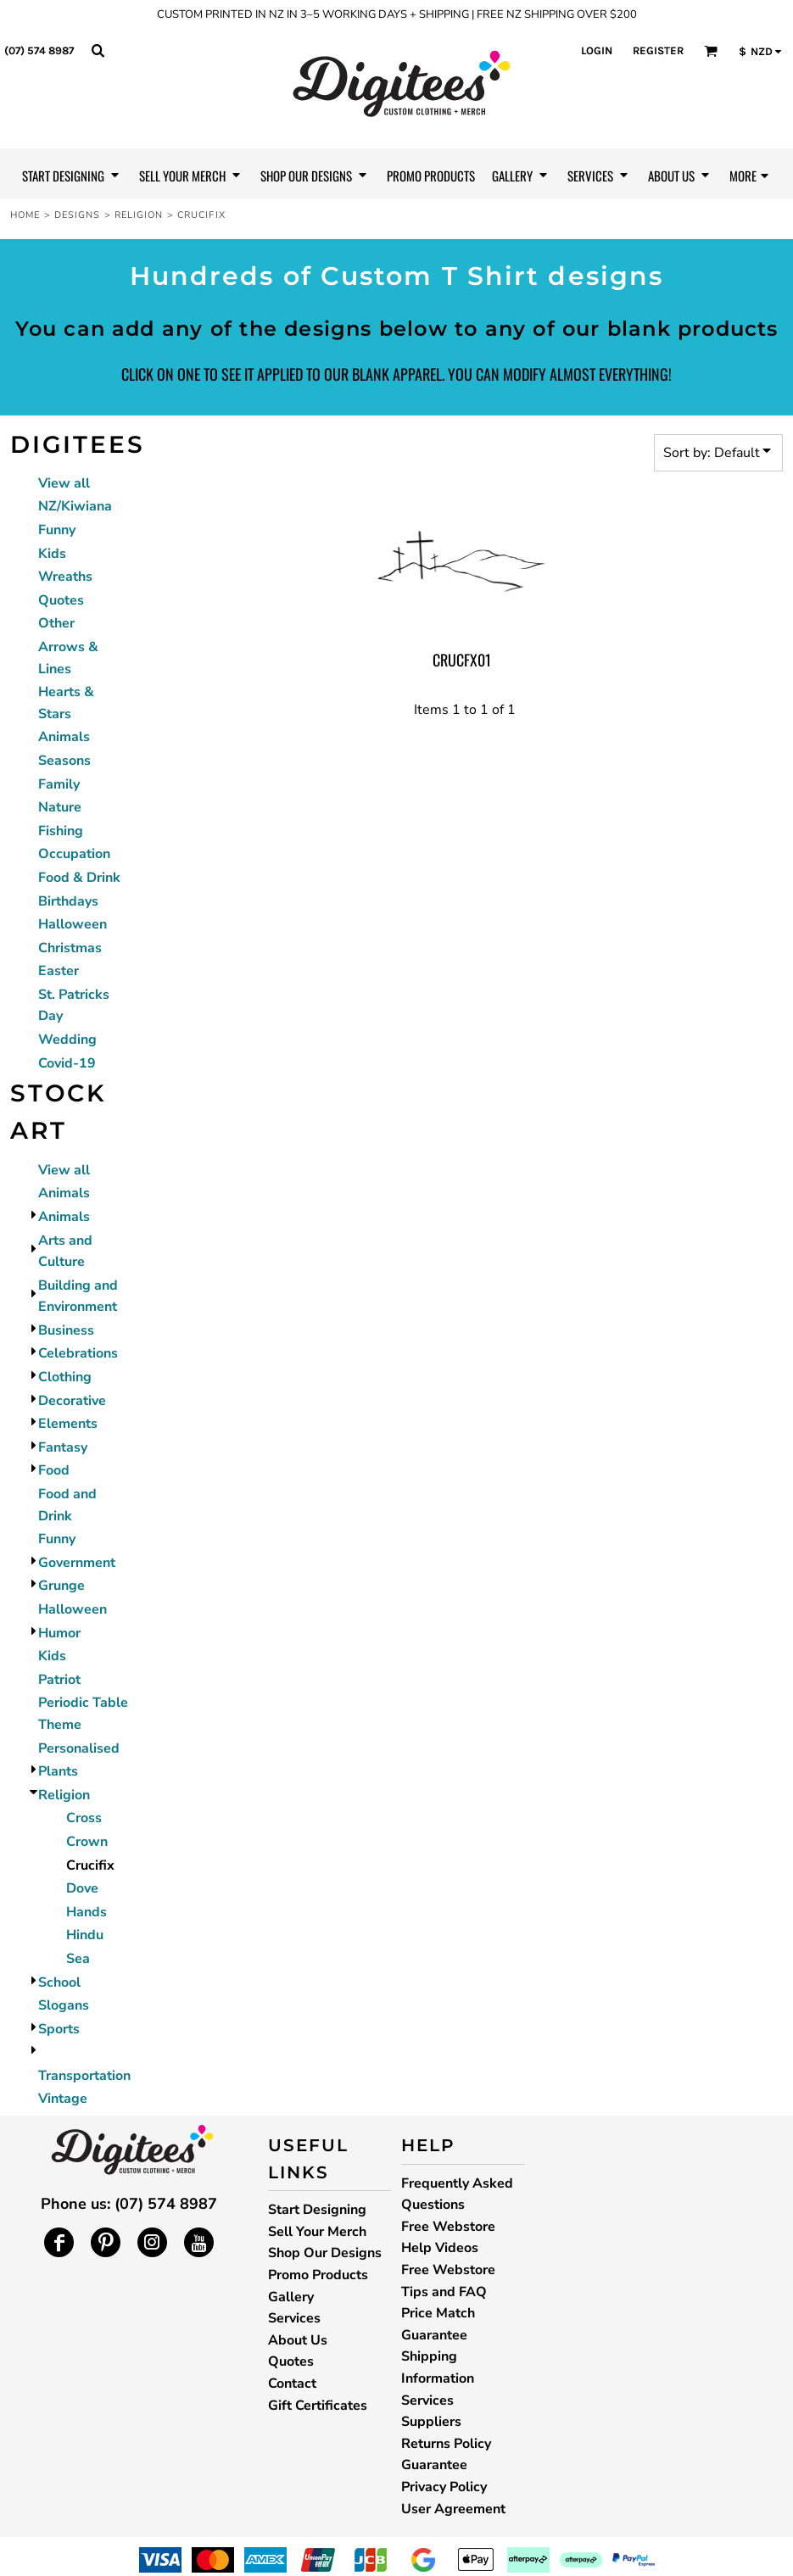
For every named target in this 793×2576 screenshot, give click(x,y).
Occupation (74, 854)
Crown (87, 1841)
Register (658, 50)
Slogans (63, 2005)
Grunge (61, 1585)
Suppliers (431, 2421)
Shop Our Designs (325, 2253)
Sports (59, 2029)
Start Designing (317, 2209)
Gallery (291, 2297)
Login (596, 50)
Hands (86, 1912)
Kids (52, 553)
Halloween (72, 924)
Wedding (67, 1039)
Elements (68, 1423)
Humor (59, 1633)
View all (64, 483)
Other (56, 623)
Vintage (62, 2098)
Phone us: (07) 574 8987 (129, 2204)
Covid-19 (67, 1063)
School (59, 1982)
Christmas (70, 948)
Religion (139, 215)
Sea (78, 1958)
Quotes (61, 600)
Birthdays (68, 901)
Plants (58, 1771)
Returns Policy (446, 2443)
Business (66, 1330)
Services (294, 2318)
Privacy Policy (444, 2487)
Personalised (79, 1748)
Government (76, 1562)
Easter (58, 971)
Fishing (60, 831)
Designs (77, 215)
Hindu (84, 1935)
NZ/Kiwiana (75, 506)
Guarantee (434, 2465)
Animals (64, 737)
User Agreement (453, 2509)
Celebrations (78, 1353)
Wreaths (65, 576)
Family (59, 784)
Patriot (59, 1679)
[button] (97, 50)
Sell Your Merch (317, 2231)
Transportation (84, 2075)
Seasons (64, 760)
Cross (84, 1818)
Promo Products (318, 2275)
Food (54, 1470)
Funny (56, 530)
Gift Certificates (317, 2405)
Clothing (65, 1377)
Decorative (72, 1400)
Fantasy (62, 1447)
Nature (59, 807)
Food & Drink (79, 877)
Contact (292, 2383)
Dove (82, 1888)
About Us (297, 2340)
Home (25, 215)
